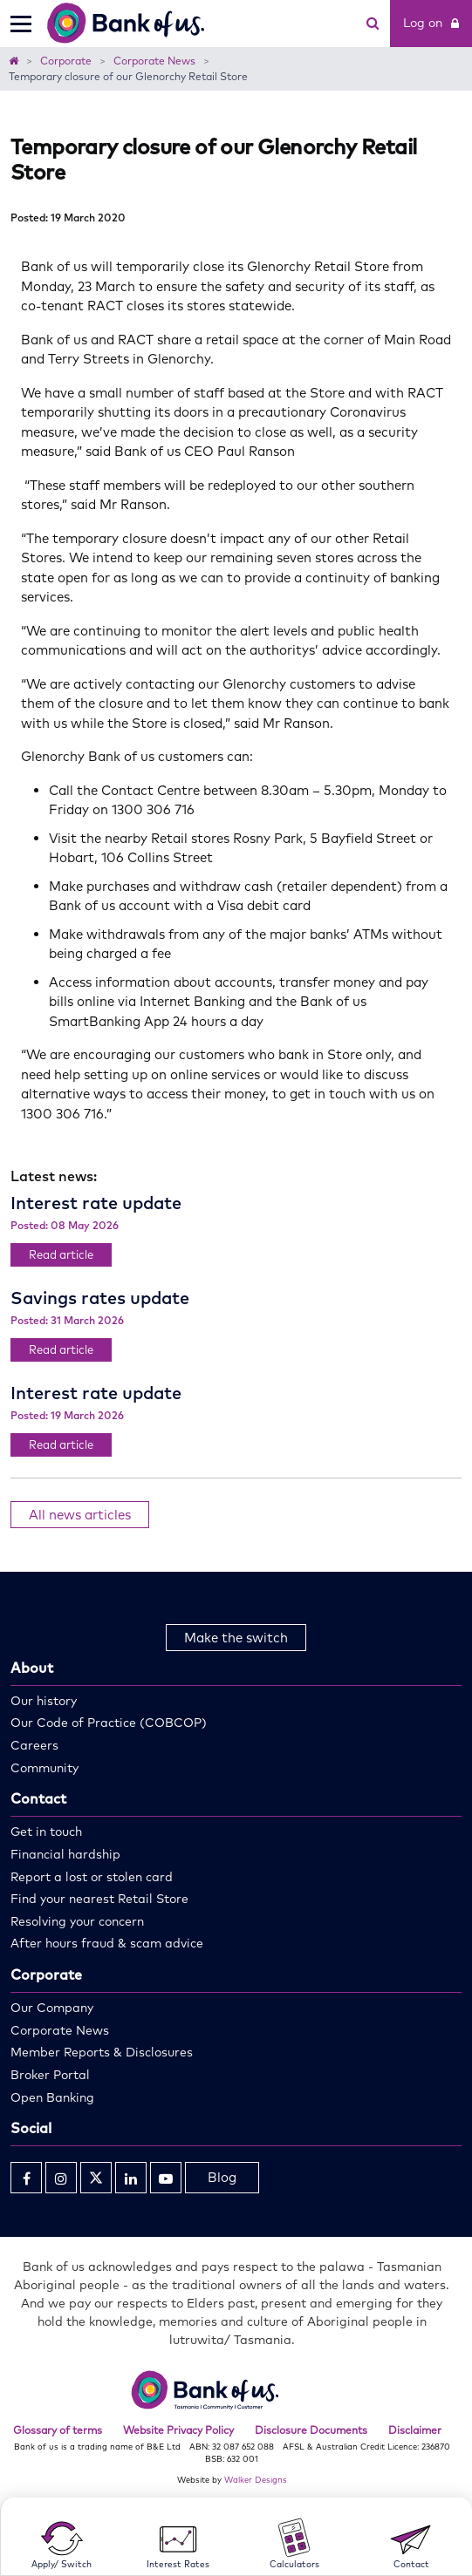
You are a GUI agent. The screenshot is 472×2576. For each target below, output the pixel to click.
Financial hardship (65, 1854)
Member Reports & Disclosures (101, 2052)
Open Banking (52, 2097)
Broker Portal (50, 2075)
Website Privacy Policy (178, 2430)
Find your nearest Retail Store (99, 1899)
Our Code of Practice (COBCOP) (108, 1722)
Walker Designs (255, 2479)
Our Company (51, 2007)
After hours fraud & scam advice (106, 1943)
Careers (34, 1745)
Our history (43, 1701)
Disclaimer (414, 2430)
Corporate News (59, 2030)
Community (44, 1768)
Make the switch (236, 1637)
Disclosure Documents (311, 2430)
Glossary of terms (57, 2430)
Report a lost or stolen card (91, 1877)
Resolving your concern (77, 1921)
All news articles (80, 1514)
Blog (222, 2177)
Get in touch (46, 1831)
